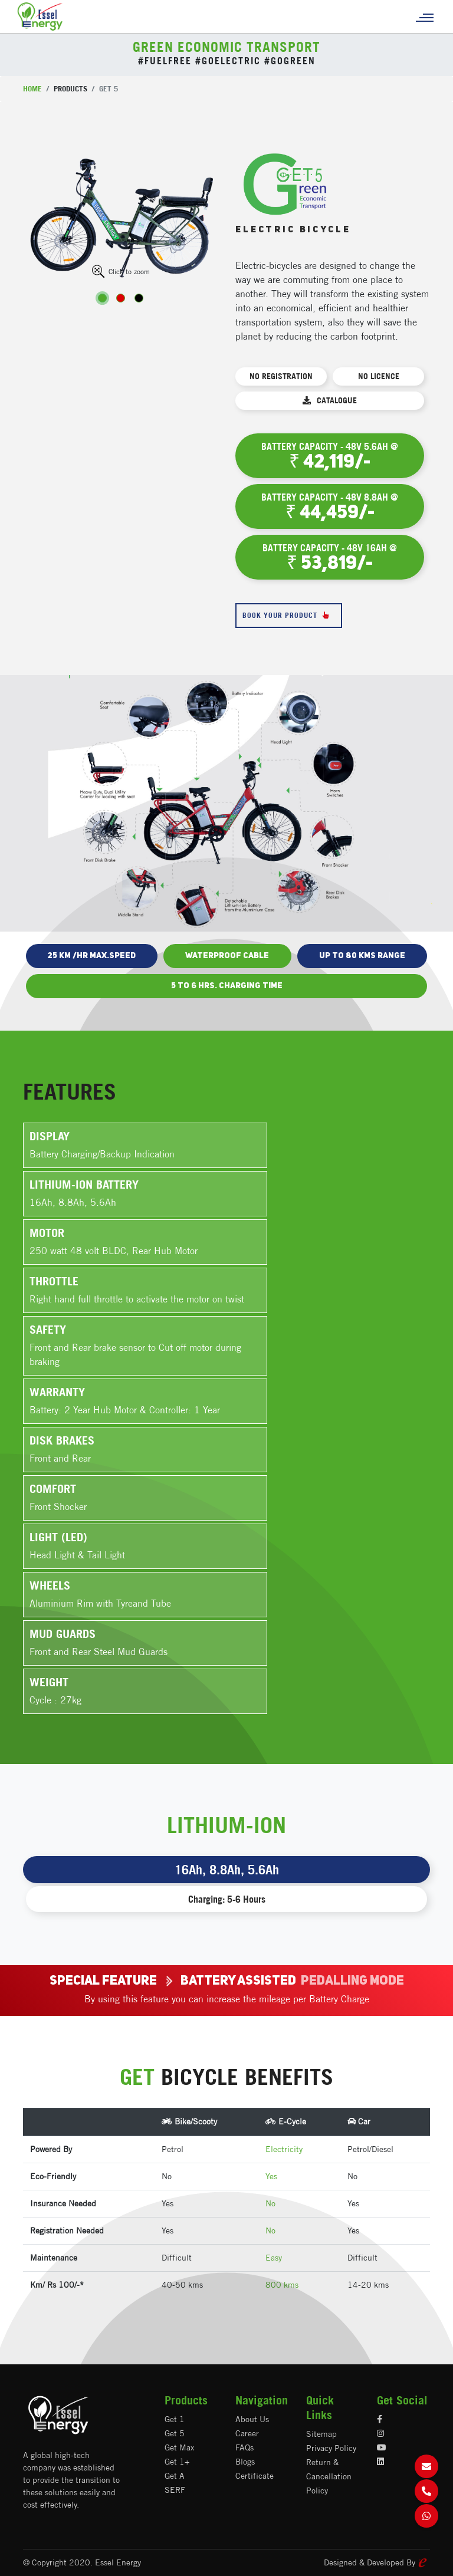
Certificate (254, 2475)
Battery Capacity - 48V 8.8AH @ (329, 507)
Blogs (245, 2461)
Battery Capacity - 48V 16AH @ (329, 558)
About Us (252, 2419)
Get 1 (175, 2419)
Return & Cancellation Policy (329, 2476)
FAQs (244, 2447)
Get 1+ (177, 2461)
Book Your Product (288, 615)
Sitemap (321, 2434)
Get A (175, 2475)
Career (247, 2433)
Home (32, 88)
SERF (175, 2490)
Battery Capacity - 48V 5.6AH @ (329, 456)
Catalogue (330, 400)
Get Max (179, 2447)
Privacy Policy (331, 2448)
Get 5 (175, 2433)
